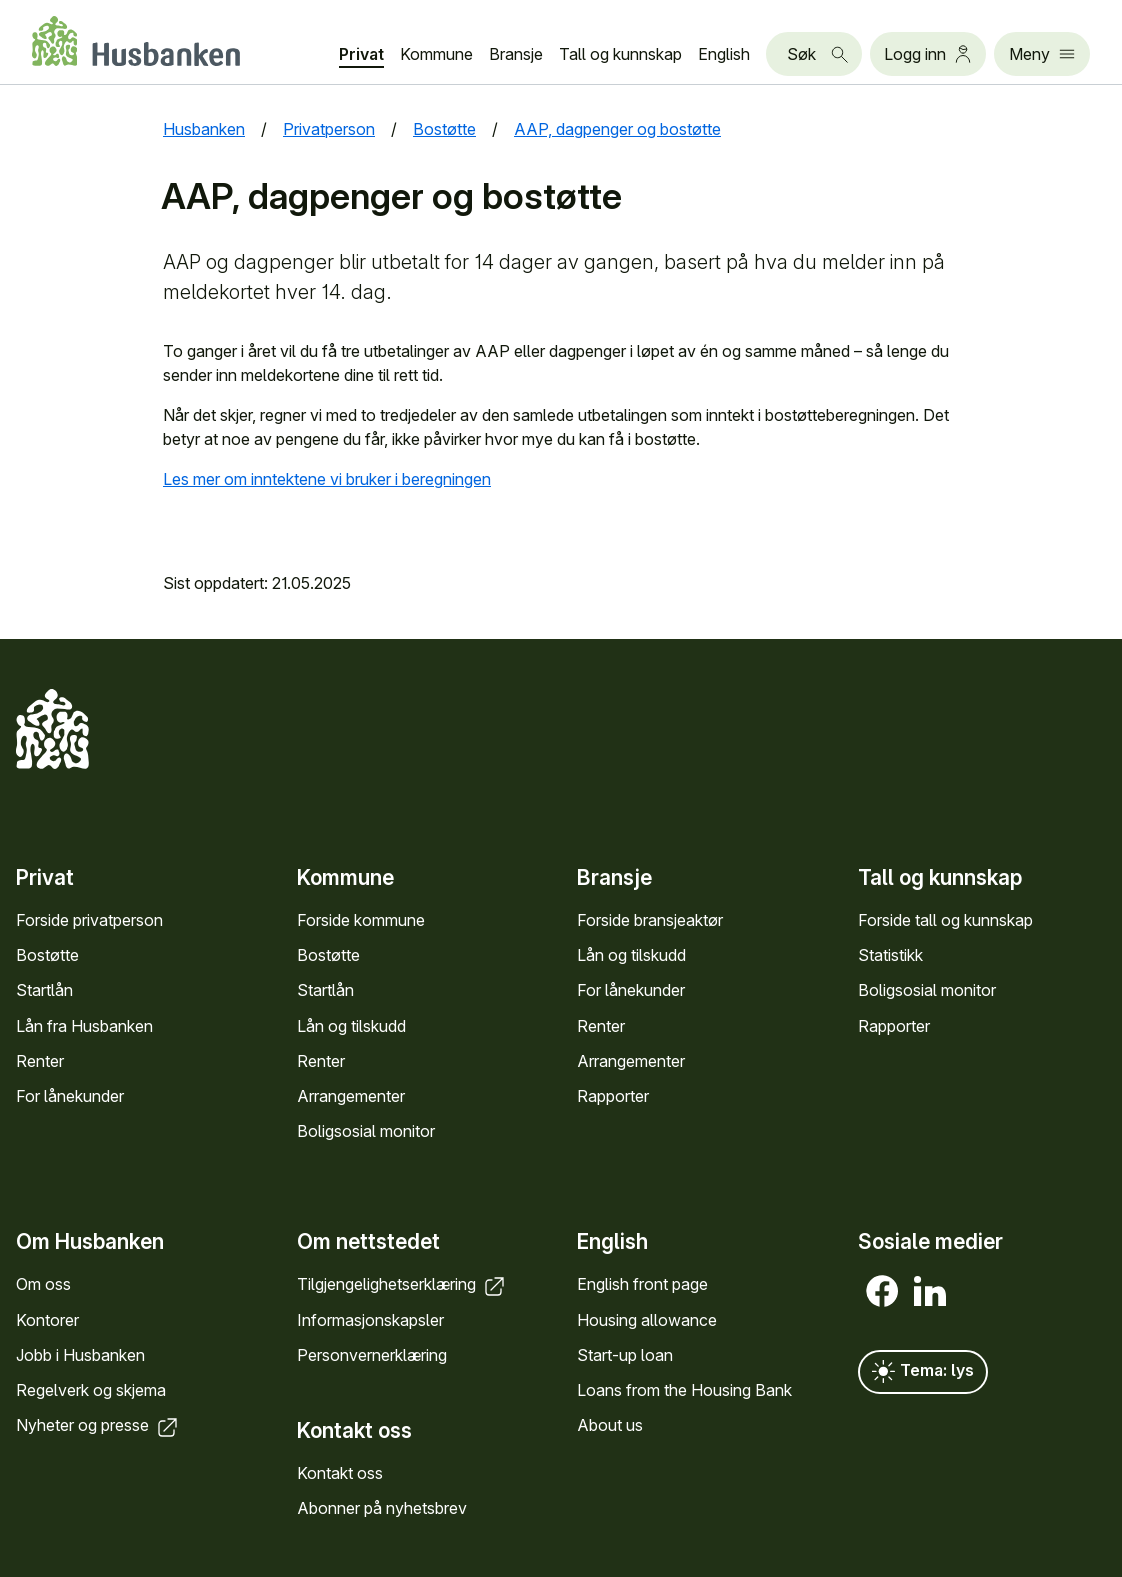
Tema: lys (923, 1372)
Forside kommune (361, 920)
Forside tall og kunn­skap (945, 920)
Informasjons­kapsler (370, 1320)
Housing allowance (647, 1320)
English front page (642, 1284)
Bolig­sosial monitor (366, 1131)
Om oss (43, 1284)
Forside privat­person (89, 920)
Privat (361, 54)
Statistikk (890, 955)
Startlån (44, 990)
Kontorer (47, 1320)
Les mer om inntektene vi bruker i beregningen (327, 479)
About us (610, 1425)
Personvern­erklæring (372, 1355)
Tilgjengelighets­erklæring (402, 1284)
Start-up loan (625, 1355)
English (724, 54)
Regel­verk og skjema (91, 1390)
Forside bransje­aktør (650, 920)
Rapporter (613, 1096)
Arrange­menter (351, 1096)
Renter (40, 1061)
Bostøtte (47, 955)
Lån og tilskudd (351, 1026)
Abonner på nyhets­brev (382, 1508)
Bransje (516, 54)
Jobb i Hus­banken (80, 1355)
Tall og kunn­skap (620, 54)
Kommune (436, 54)
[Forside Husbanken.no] (136, 41)
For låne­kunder (70, 1096)
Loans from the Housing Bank (684, 1390)
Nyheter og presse (98, 1425)
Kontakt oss (340, 1473)
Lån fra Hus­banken (84, 1026)
